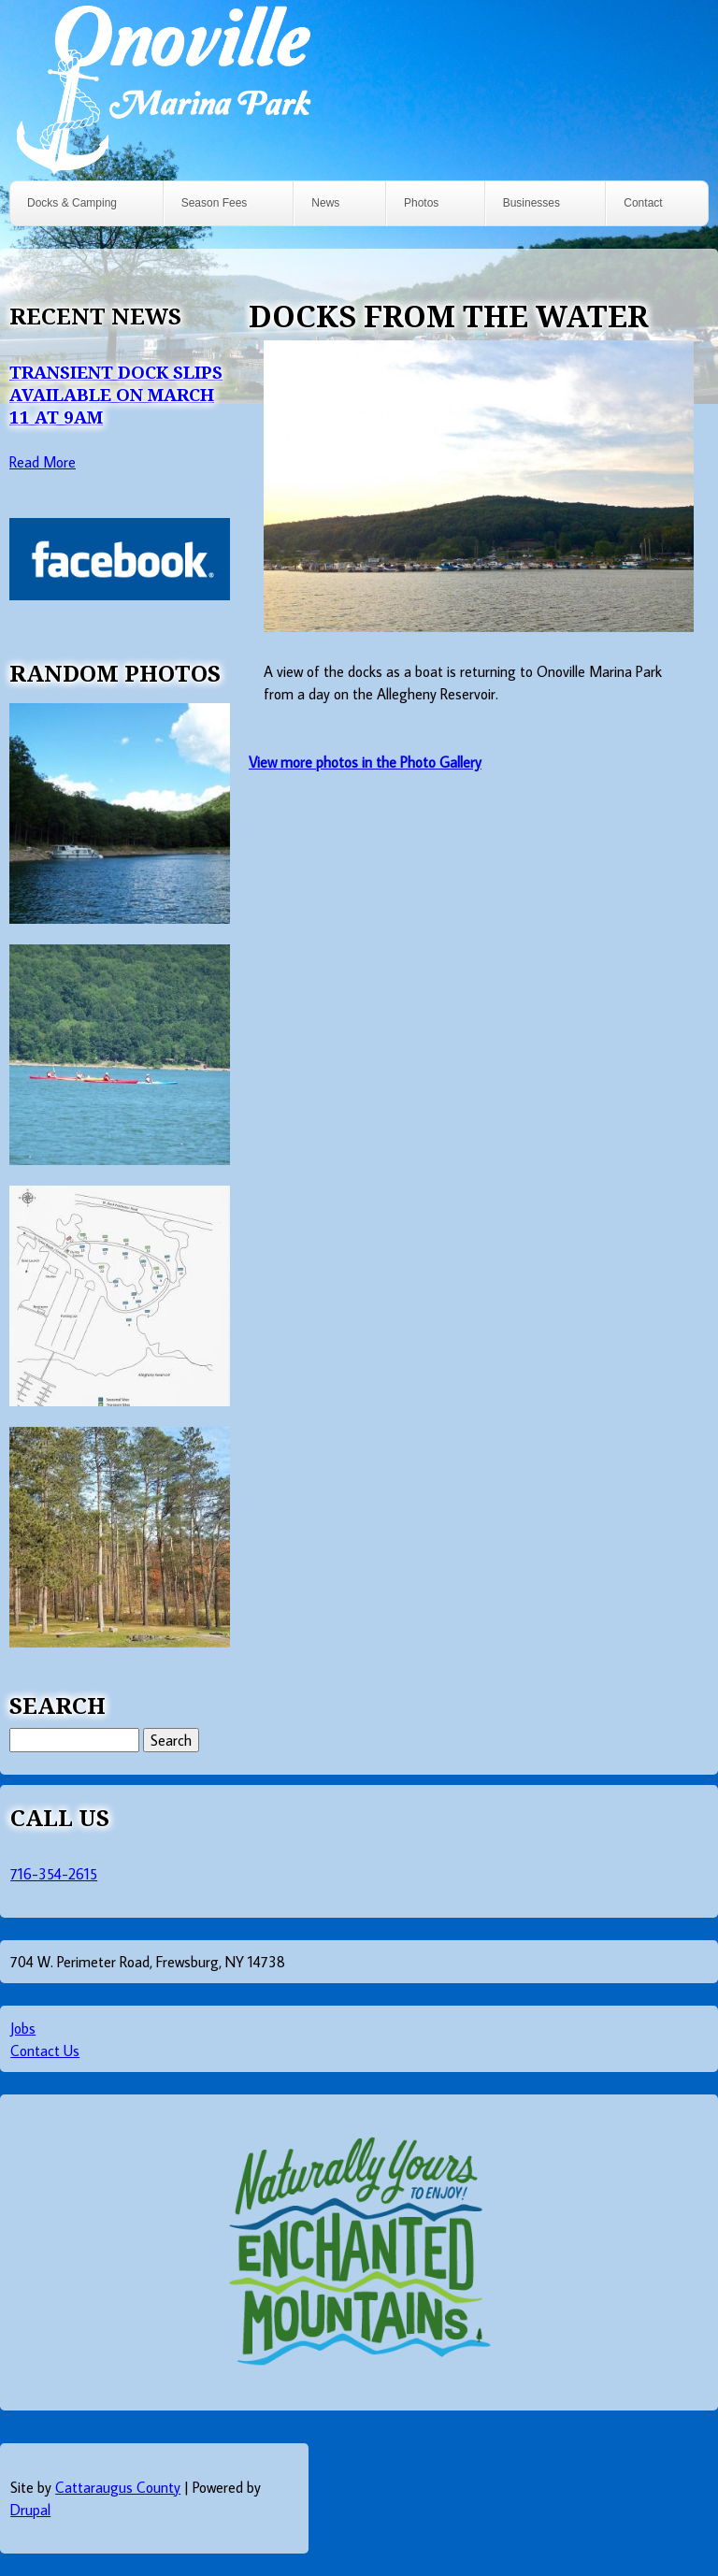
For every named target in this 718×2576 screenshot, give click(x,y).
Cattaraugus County (117, 2487)
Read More (42, 462)
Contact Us (44, 2050)
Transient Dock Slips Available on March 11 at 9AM (116, 394)
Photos (421, 202)
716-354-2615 (53, 1873)
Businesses (531, 202)
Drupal (30, 2509)
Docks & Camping (72, 202)
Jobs (23, 2028)
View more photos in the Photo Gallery (365, 762)
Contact (643, 202)
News (325, 202)
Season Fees (214, 202)
